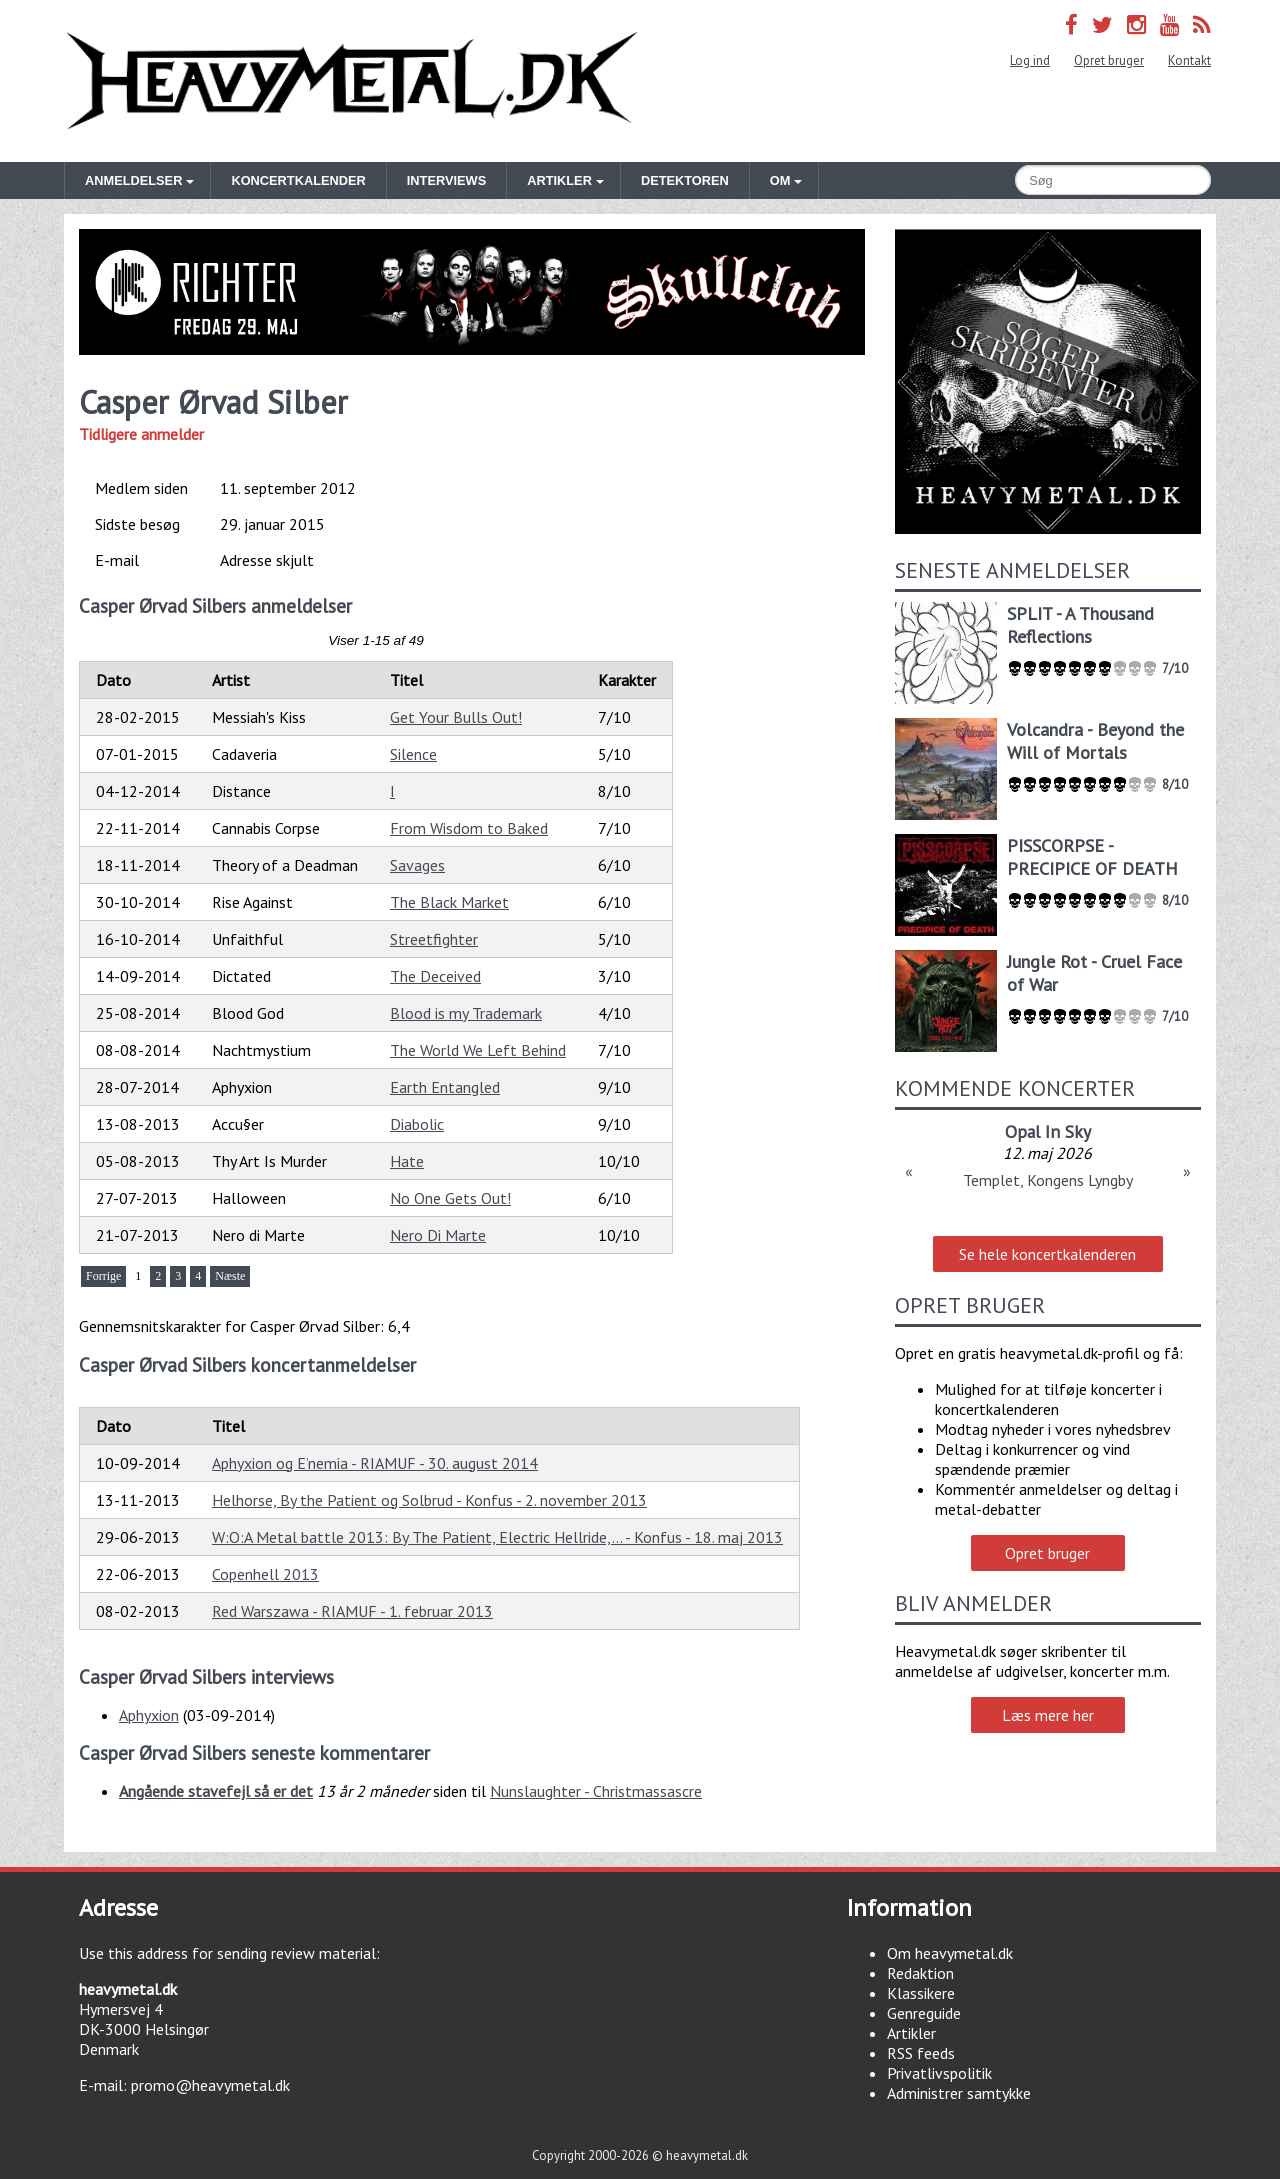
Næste (230, 1276)
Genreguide (924, 2013)
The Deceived (435, 976)
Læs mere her (1048, 1715)
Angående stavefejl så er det (216, 1791)
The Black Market (449, 902)
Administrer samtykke (959, 2093)
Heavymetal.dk (352, 81)
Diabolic (417, 1124)
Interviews (446, 180)
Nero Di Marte (438, 1235)
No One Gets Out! (450, 1198)
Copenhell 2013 (265, 1574)
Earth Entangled (445, 1087)
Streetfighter (434, 939)
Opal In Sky (1048, 1131)
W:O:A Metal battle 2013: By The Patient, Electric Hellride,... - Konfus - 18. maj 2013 (497, 1537)
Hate (407, 1161)
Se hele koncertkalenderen (1047, 1254)
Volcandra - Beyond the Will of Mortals (1095, 741)
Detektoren (685, 180)
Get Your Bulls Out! (456, 717)
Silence (413, 754)
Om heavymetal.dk (950, 1953)
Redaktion (920, 1973)
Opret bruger (1109, 60)
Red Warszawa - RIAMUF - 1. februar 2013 (352, 1611)
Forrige (103, 1276)
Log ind (1030, 60)
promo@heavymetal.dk (210, 2085)
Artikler (911, 2033)
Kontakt (1189, 60)
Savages (417, 865)
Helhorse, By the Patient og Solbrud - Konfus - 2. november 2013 (429, 1500)
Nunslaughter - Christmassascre (596, 1791)
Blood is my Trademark (466, 1013)
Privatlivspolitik (939, 2073)
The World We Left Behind (478, 1050)
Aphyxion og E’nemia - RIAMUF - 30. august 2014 (375, 1463)
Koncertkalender (298, 180)
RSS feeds (921, 2053)
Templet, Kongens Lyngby (1048, 1180)
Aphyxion (149, 1715)
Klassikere (921, 1993)
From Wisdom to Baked (469, 828)
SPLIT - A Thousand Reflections (1080, 625)
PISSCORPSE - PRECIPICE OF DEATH (1092, 857)
